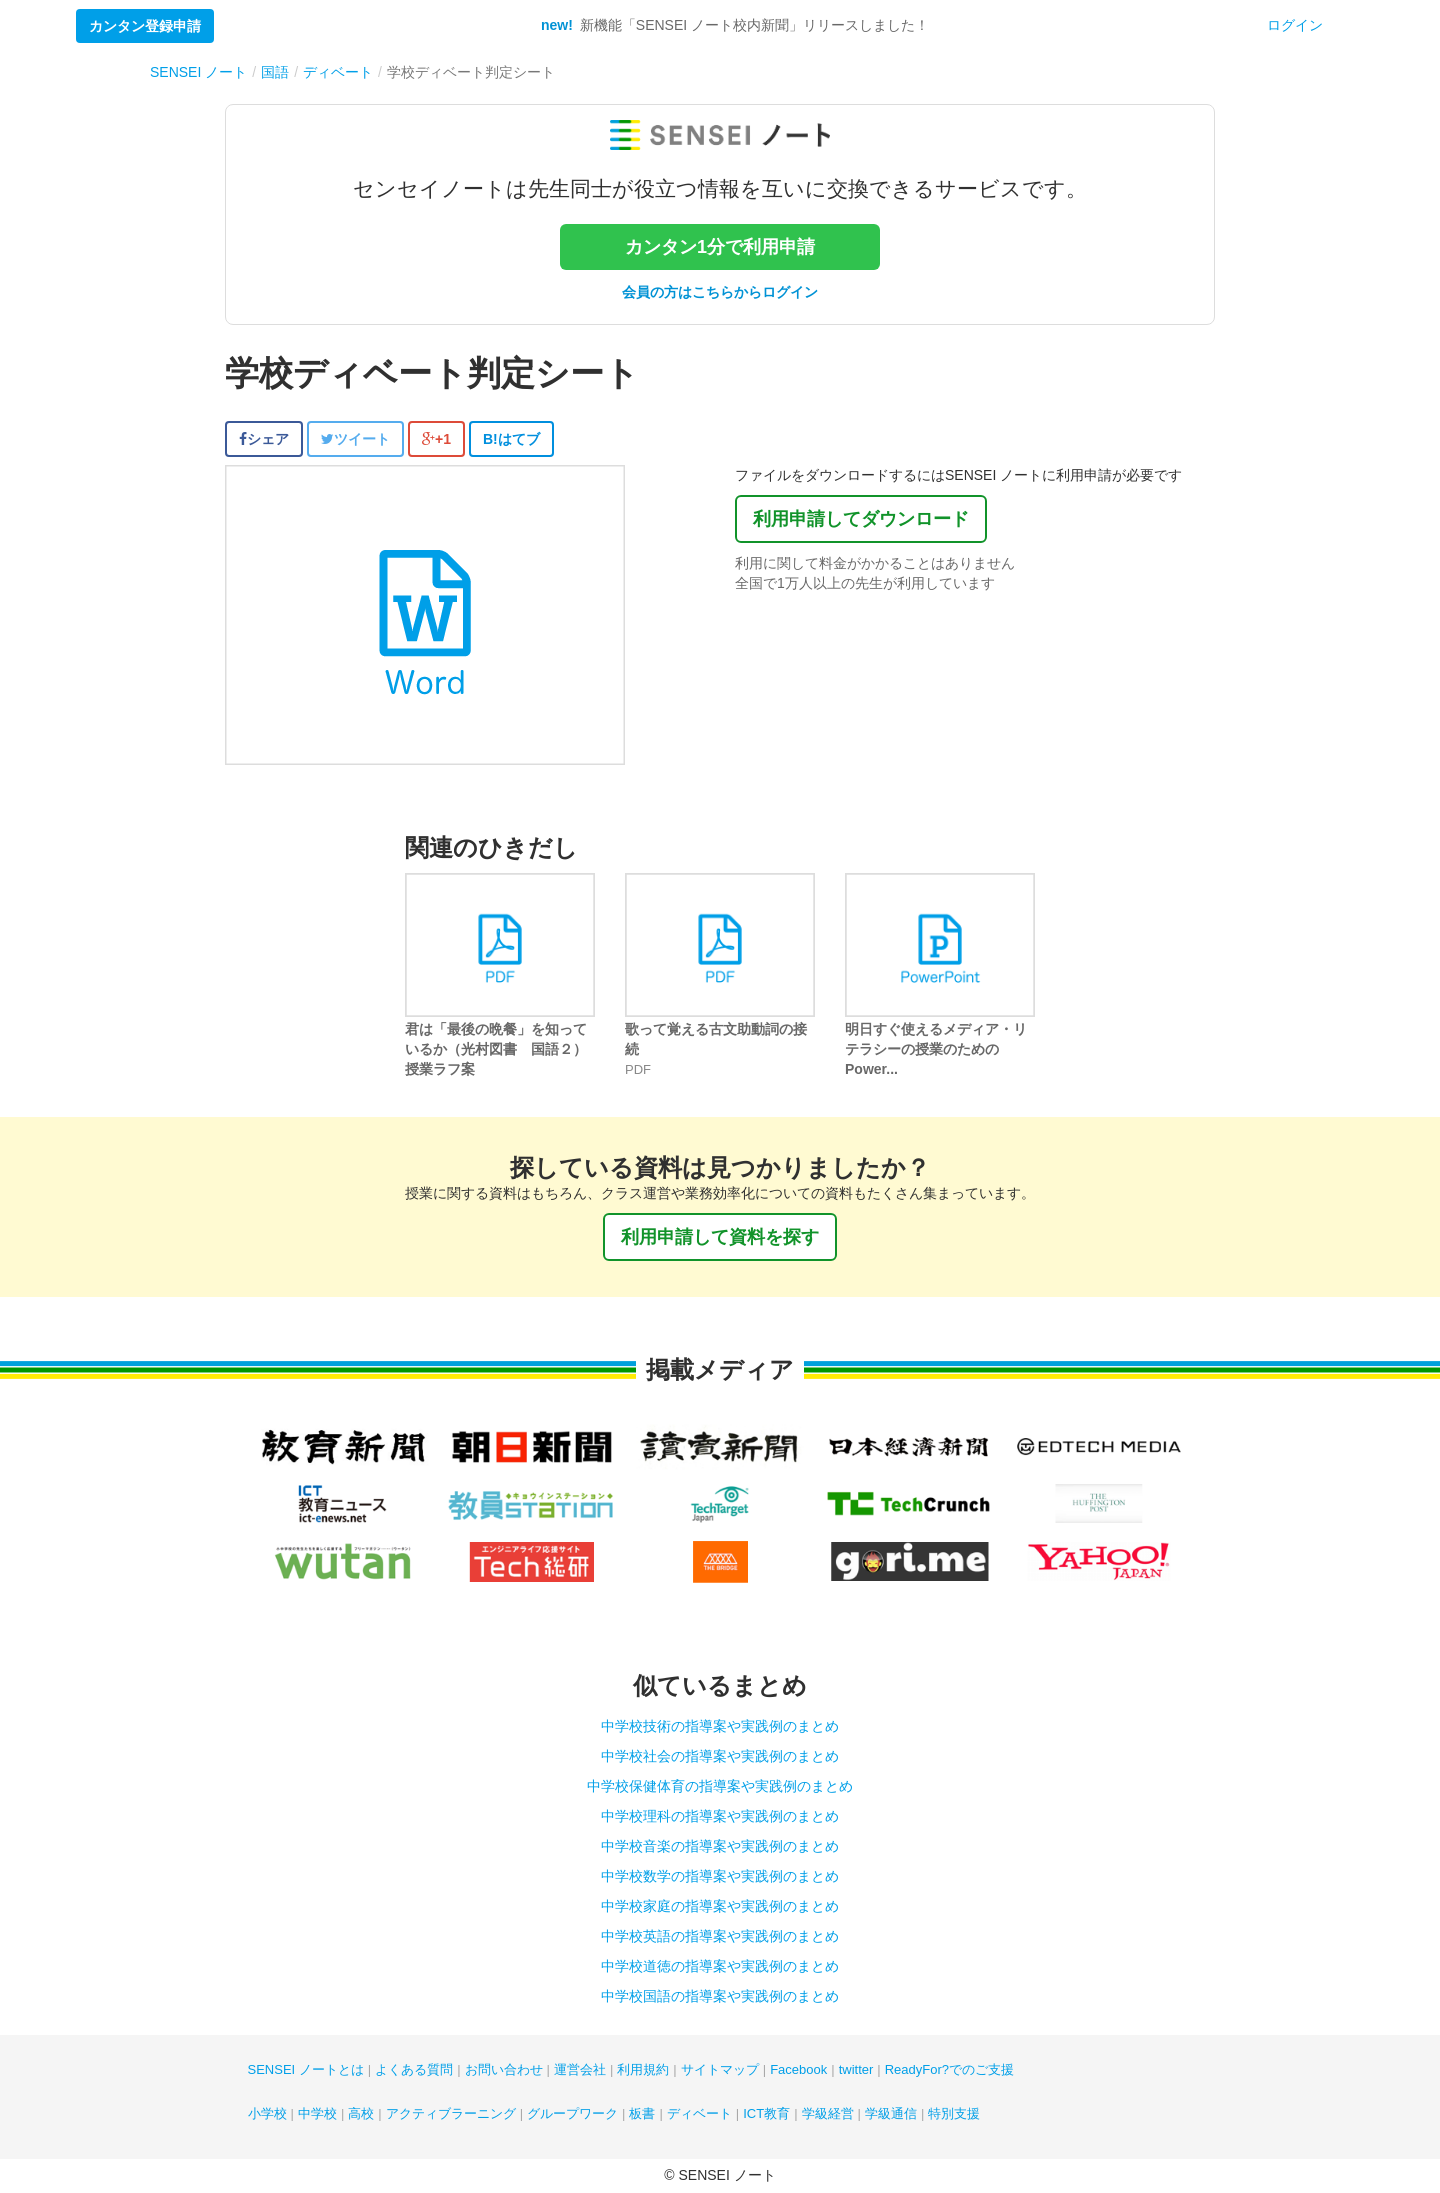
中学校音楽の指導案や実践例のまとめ (720, 1846)
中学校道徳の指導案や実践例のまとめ (720, 1966)
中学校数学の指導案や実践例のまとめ (720, 1876)
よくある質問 (414, 2069)
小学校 (267, 2113)
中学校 (317, 2113)
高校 (361, 2113)
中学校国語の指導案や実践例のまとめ (720, 1996)
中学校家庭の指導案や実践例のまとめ (720, 1906)
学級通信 (891, 2113)
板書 (642, 2113)
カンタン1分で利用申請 (720, 247)
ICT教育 (766, 2113)
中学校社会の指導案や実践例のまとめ (720, 1756)
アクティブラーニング (451, 2113)
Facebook (798, 2069)
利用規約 (643, 2069)
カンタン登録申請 (145, 26)
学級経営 (828, 2113)
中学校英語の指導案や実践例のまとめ (720, 1936)
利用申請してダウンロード (861, 519)
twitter (856, 2069)
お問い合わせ (504, 2069)
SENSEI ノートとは (306, 2069)
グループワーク (572, 2113)
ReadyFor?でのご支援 (949, 2069)
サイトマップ (720, 2069)
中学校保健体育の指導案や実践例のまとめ (720, 1786)
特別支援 (954, 2113)
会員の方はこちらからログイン (720, 292)
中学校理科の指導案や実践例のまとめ (720, 1816)
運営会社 (580, 2069)
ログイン (1295, 25)
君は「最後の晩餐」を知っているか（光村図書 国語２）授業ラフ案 (496, 1049)
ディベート (699, 2113)
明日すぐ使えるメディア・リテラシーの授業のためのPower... (936, 1049)
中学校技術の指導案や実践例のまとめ (720, 1726)
